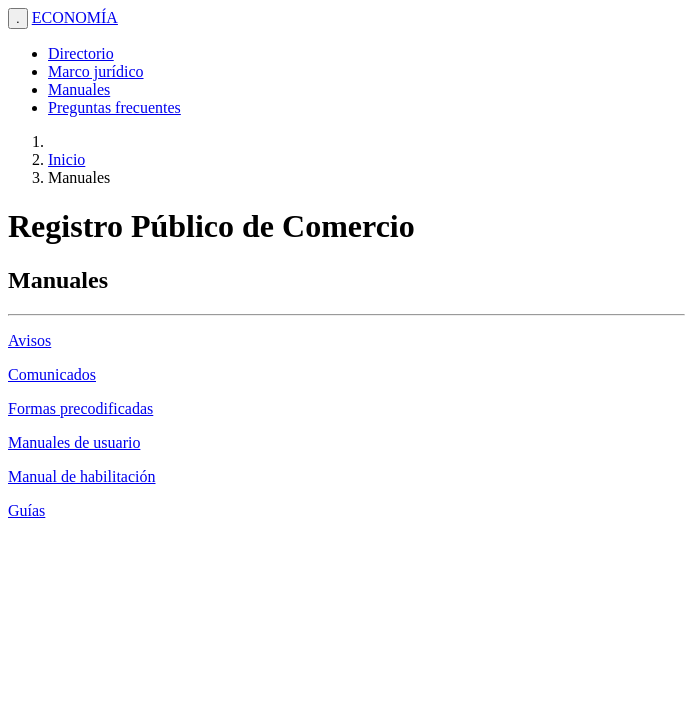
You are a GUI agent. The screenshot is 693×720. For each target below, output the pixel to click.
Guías (26, 510)
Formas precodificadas (80, 408)
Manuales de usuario (74, 442)
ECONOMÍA (75, 17)
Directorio (81, 53)
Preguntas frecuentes (114, 107)
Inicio (66, 159)
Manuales (79, 89)
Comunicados (52, 374)
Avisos (29, 340)
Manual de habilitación (82, 476)
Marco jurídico (96, 71)
